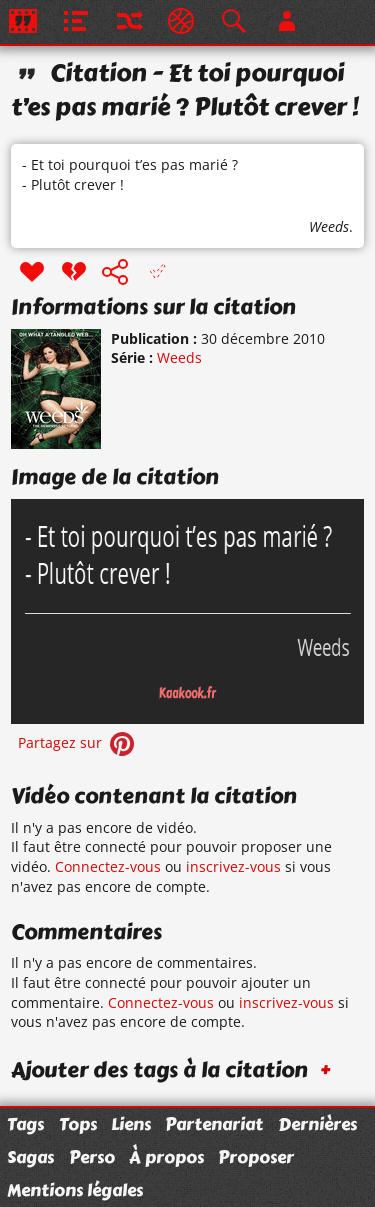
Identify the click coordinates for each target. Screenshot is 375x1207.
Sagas (30, 1157)
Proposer (256, 1157)
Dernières (317, 1124)
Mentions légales (75, 1190)
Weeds (329, 226)
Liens (131, 1124)
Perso (92, 1157)
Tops (78, 1124)
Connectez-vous (108, 866)
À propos (166, 1157)
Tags (25, 1124)
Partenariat (214, 1124)
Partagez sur (78, 742)
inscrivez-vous (233, 866)
